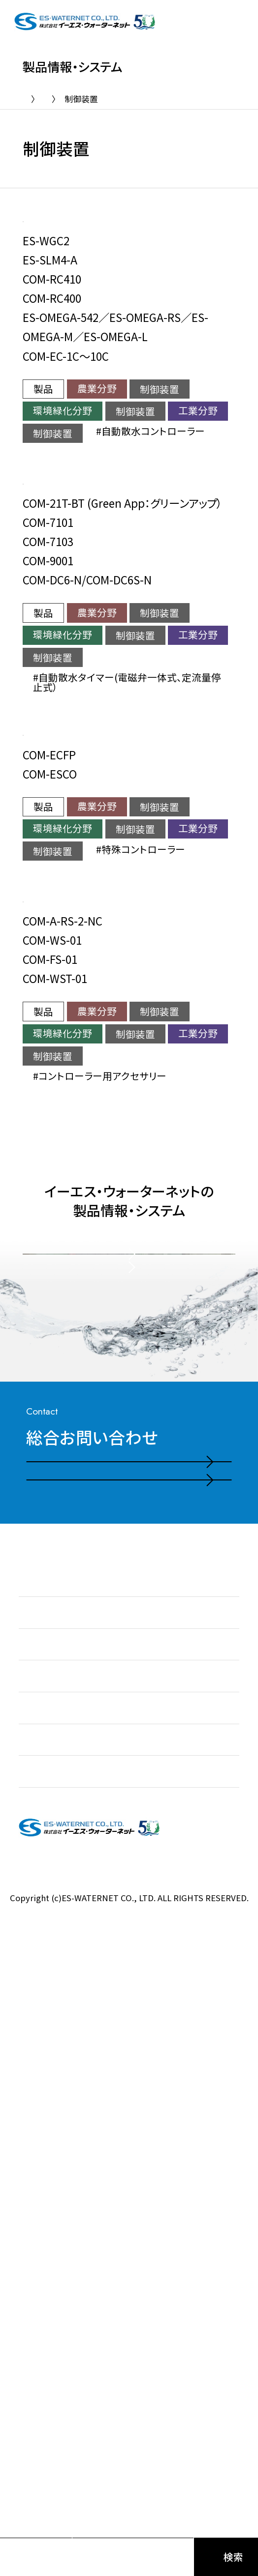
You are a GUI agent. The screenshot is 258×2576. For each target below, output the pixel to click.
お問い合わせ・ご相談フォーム (114, 2028)
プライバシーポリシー (129, 2440)
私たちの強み (47, 2180)
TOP (31, 99)
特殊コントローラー (178, 881)
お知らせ (37, 2148)
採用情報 (38, 2339)
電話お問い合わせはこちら (107, 1972)
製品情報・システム (95, 99)
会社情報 (38, 2307)
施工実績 (38, 2275)
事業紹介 (38, 2212)
